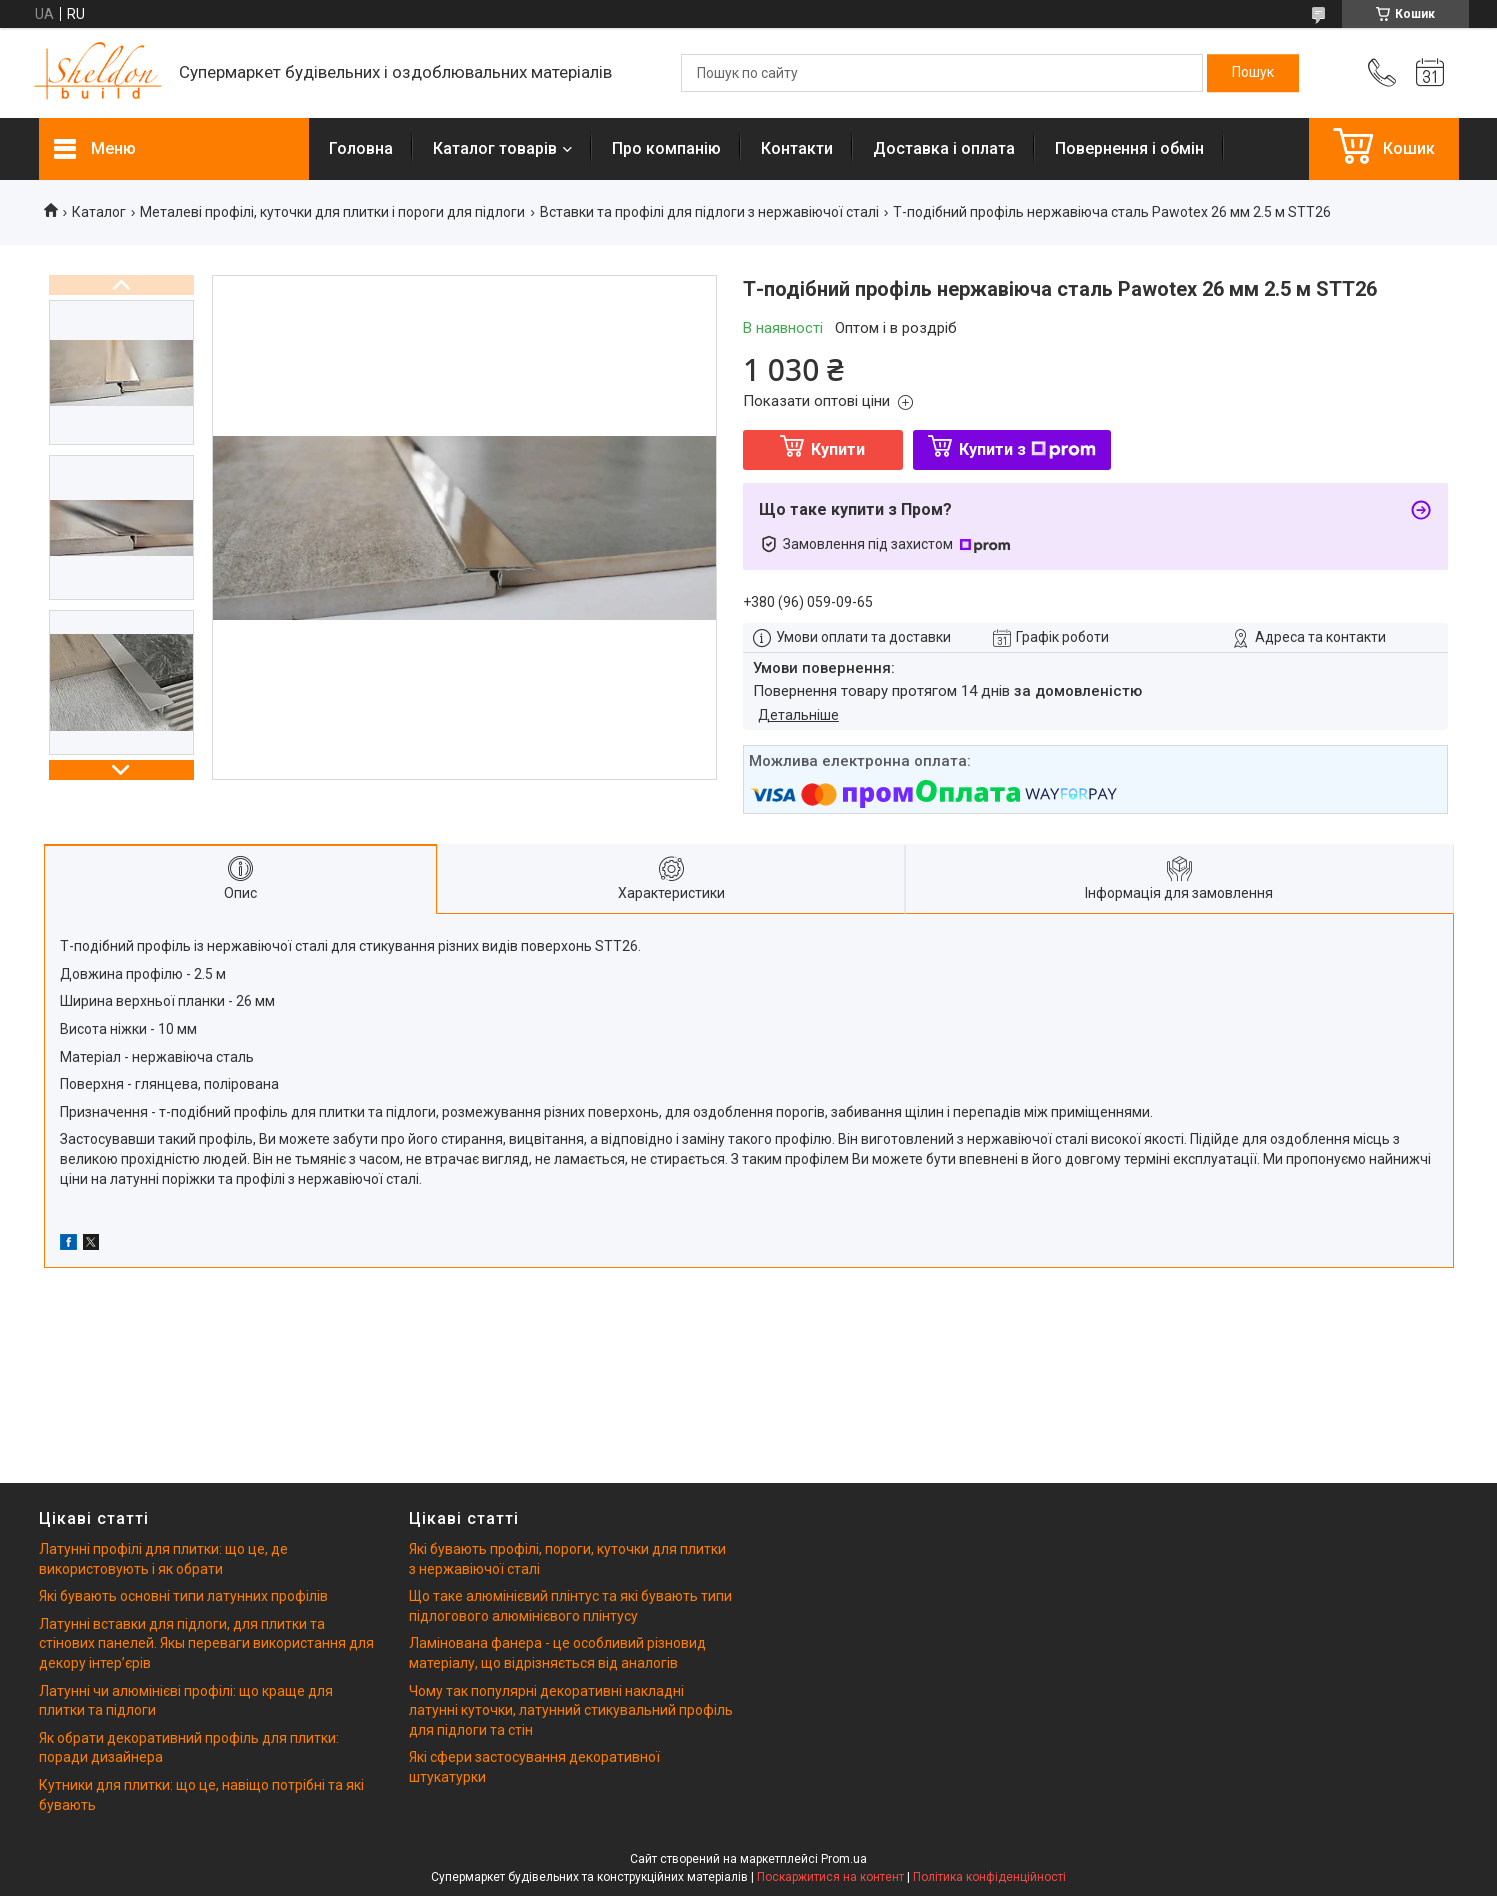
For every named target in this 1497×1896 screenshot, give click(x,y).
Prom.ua (844, 1859)
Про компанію (666, 148)
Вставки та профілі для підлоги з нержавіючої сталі (709, 212)
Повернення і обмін (1129, 148)
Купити (838, 449)
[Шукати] (1253, 73)
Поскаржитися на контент (830, 1877)
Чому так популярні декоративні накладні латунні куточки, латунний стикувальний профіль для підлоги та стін (571, 1710)
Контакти (797, 148)
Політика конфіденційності (989, 1877)
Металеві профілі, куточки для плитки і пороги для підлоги (332, 212)
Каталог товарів (495, 148)
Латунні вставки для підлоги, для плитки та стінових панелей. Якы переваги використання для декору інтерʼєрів (206, 1643)
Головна (361, 148)
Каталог (99, 212)
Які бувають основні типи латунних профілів (183, 1596)
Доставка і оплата (944, 148)
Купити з (1027, 449)
